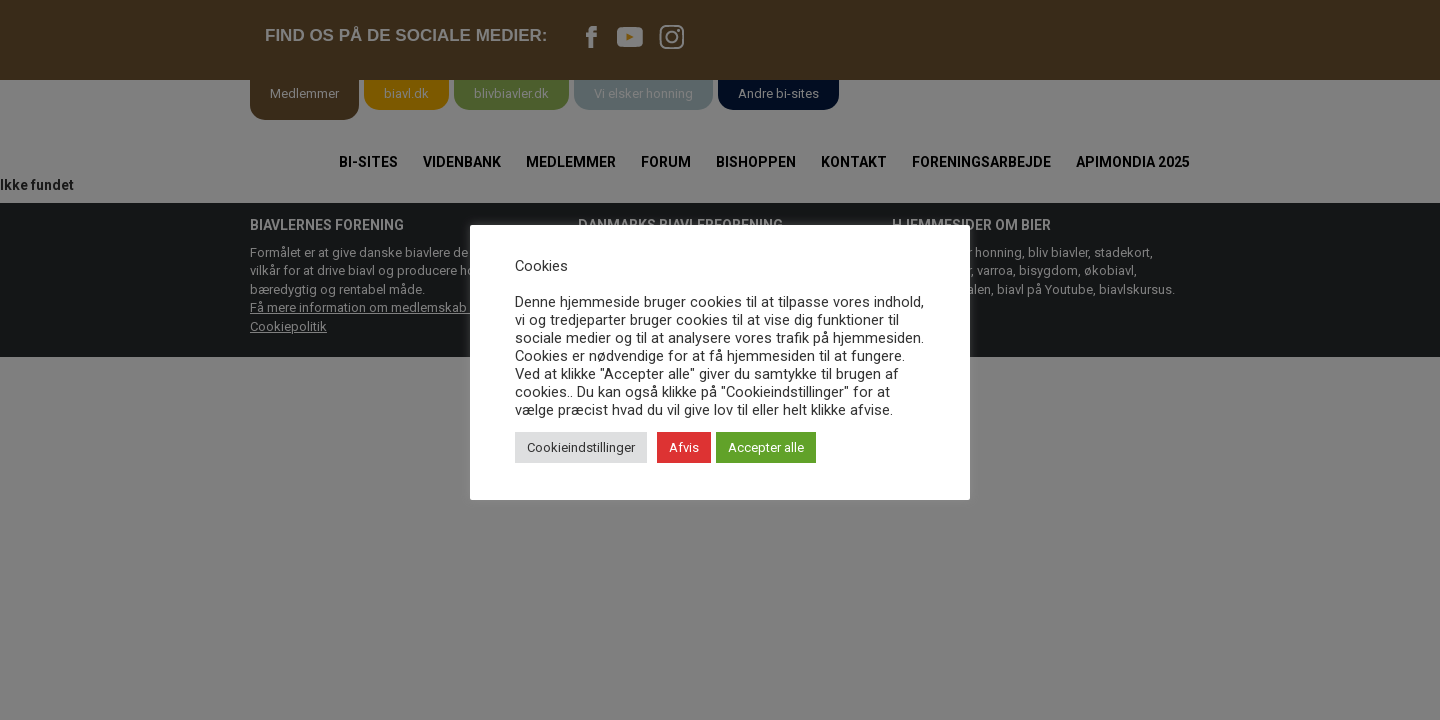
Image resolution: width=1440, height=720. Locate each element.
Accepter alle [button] (766, 447)
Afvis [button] (684, 447)
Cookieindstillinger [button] (581, 447)
